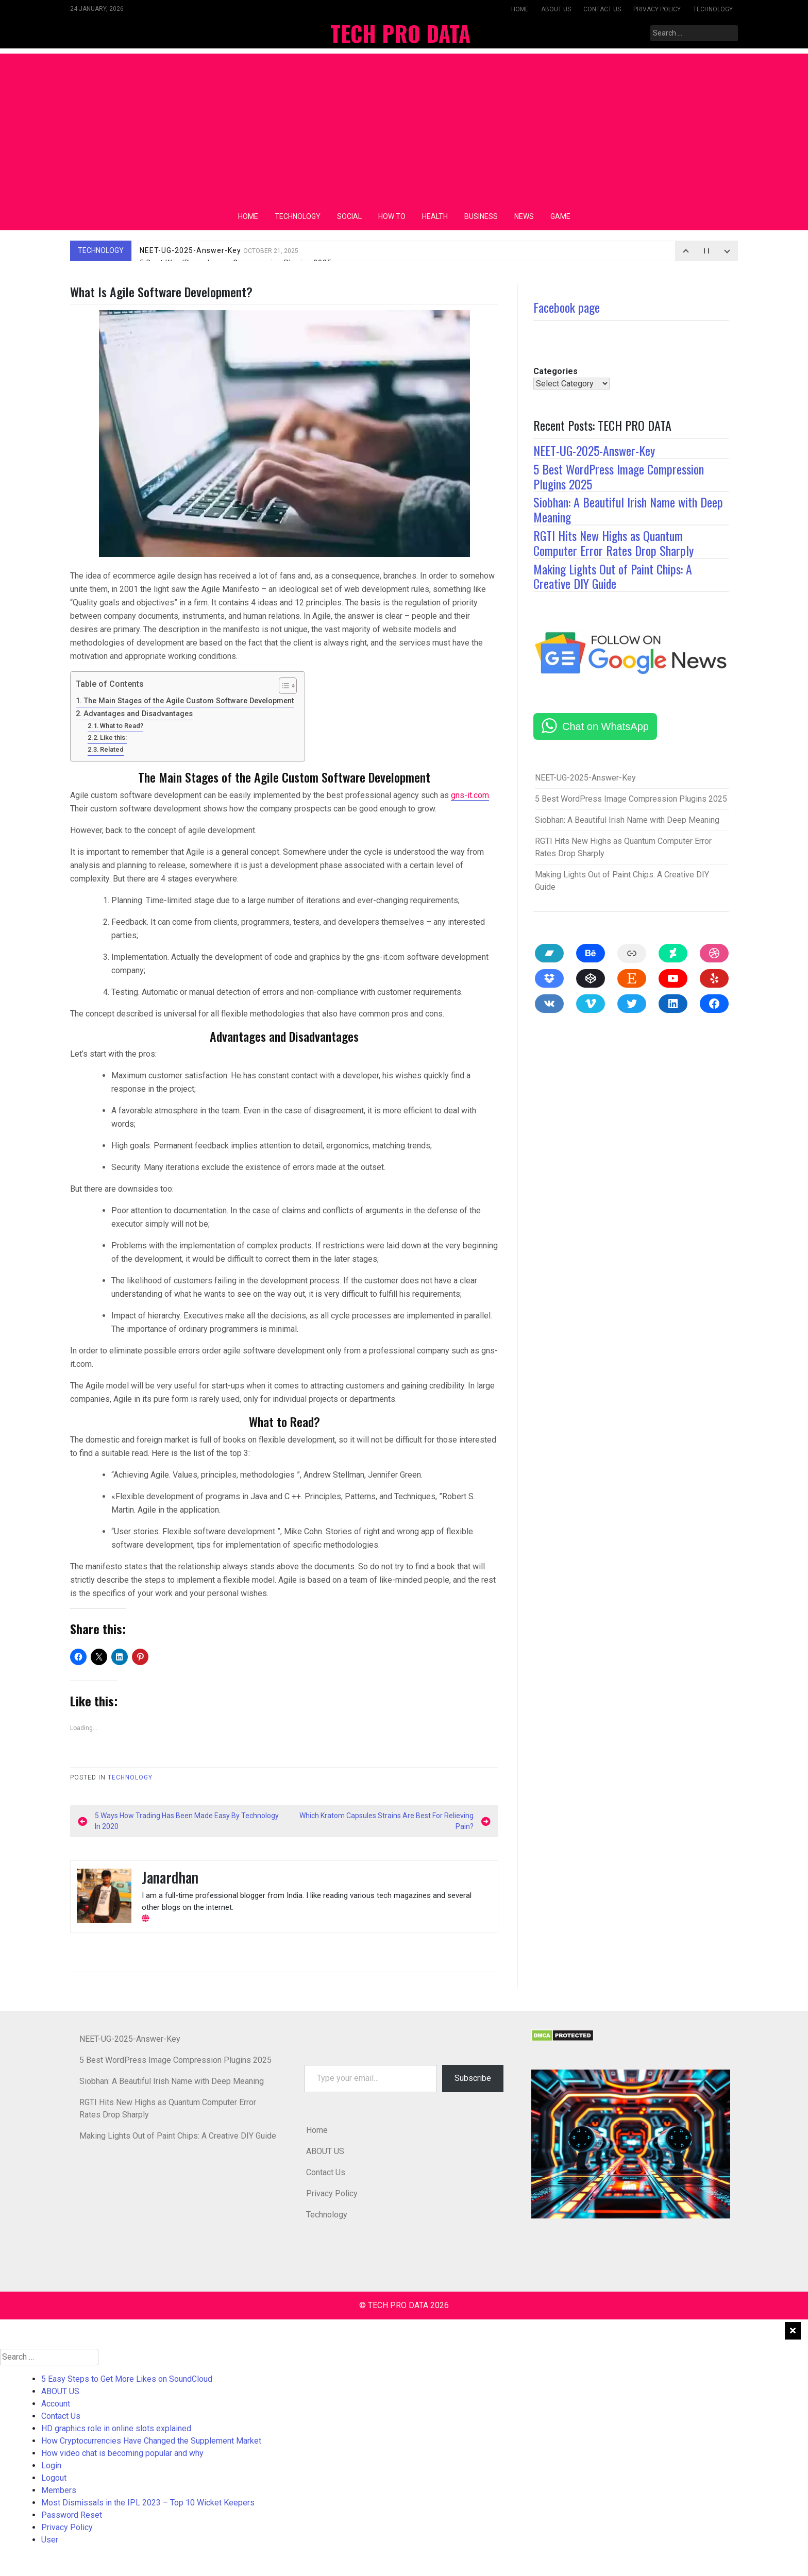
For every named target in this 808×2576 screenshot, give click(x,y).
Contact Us (602, 9)
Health (435, 216)
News (524, 216)
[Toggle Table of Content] (282, 685)
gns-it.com (470, 795)
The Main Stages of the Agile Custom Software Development (188, 701)
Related (112, 749)
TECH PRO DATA (400, 33)
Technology (713, 9)
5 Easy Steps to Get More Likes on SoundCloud (126, 2379)
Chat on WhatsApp (605, 726)
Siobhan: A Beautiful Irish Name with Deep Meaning (628, 509)
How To (392, 216)
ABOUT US (556, 9)
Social (349, 216)
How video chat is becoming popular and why (122, 2453)
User (49, 2540)
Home (520, 9)
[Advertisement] (404, 126)
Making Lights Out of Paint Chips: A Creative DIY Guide (612, 576)
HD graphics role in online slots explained (116, 2428)
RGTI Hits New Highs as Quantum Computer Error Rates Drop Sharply (613, 543)
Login (51, 2465)
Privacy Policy (657, 9)
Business (481, 216)
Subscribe (472, 2078)
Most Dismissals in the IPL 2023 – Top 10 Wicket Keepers (148, 2502)
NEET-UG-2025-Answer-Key (219, 250)
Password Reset (71, 2515)
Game (560, 216)
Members (58, 2490)
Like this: (113, 737)
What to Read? (121, 726)
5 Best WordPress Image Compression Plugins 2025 (618, 476)
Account (55, 2404)
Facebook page (566, 307)
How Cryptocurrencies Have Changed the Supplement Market (151, 2441)
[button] (630, 2144)
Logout (53, 2478)
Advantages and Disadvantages (138, 713)
